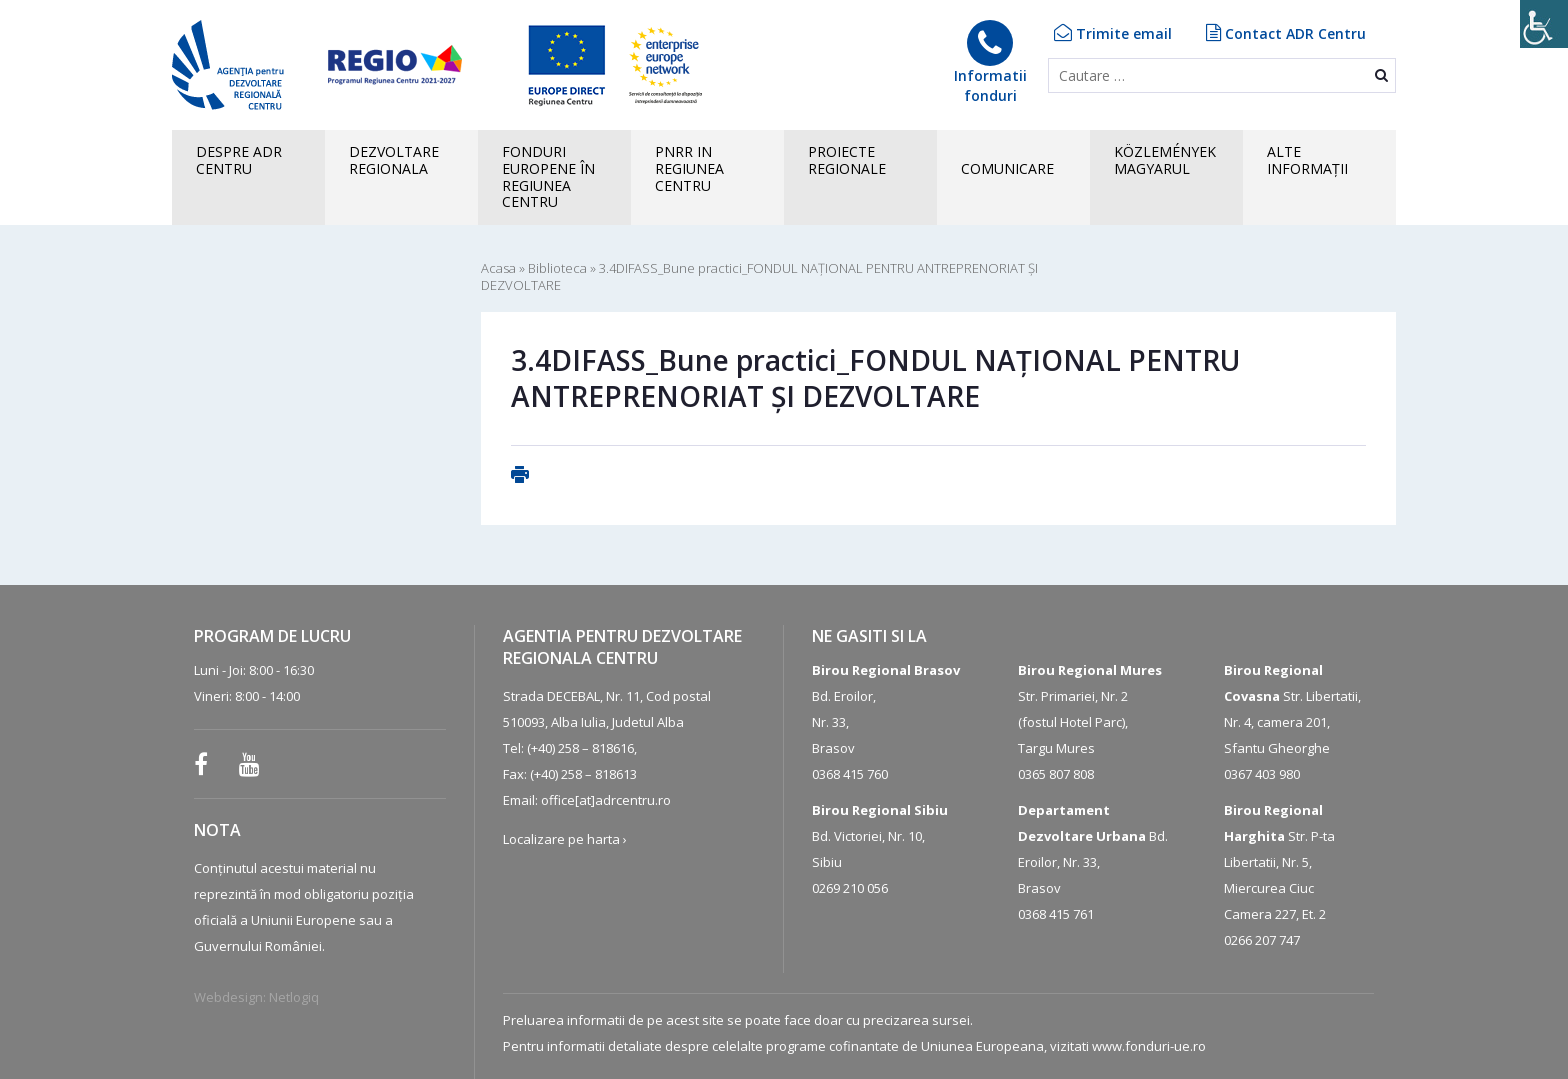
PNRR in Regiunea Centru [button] (689, 168)
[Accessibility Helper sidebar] (1544, 24)
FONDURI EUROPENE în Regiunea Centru (548, 176)
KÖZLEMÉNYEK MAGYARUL (1165, 160)
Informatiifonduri (990, 62)
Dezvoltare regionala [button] (394, 160)
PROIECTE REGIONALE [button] (847, 160)
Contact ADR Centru (1286, 33)
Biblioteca (557, 268)
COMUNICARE (1007, 168)
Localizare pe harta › (565, 839)
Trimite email (1113, 33)
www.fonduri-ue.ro (1149, 1046)
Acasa (498, 268)
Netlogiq (294, 997)
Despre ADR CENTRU (239, 160)
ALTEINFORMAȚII (1307, 160)
